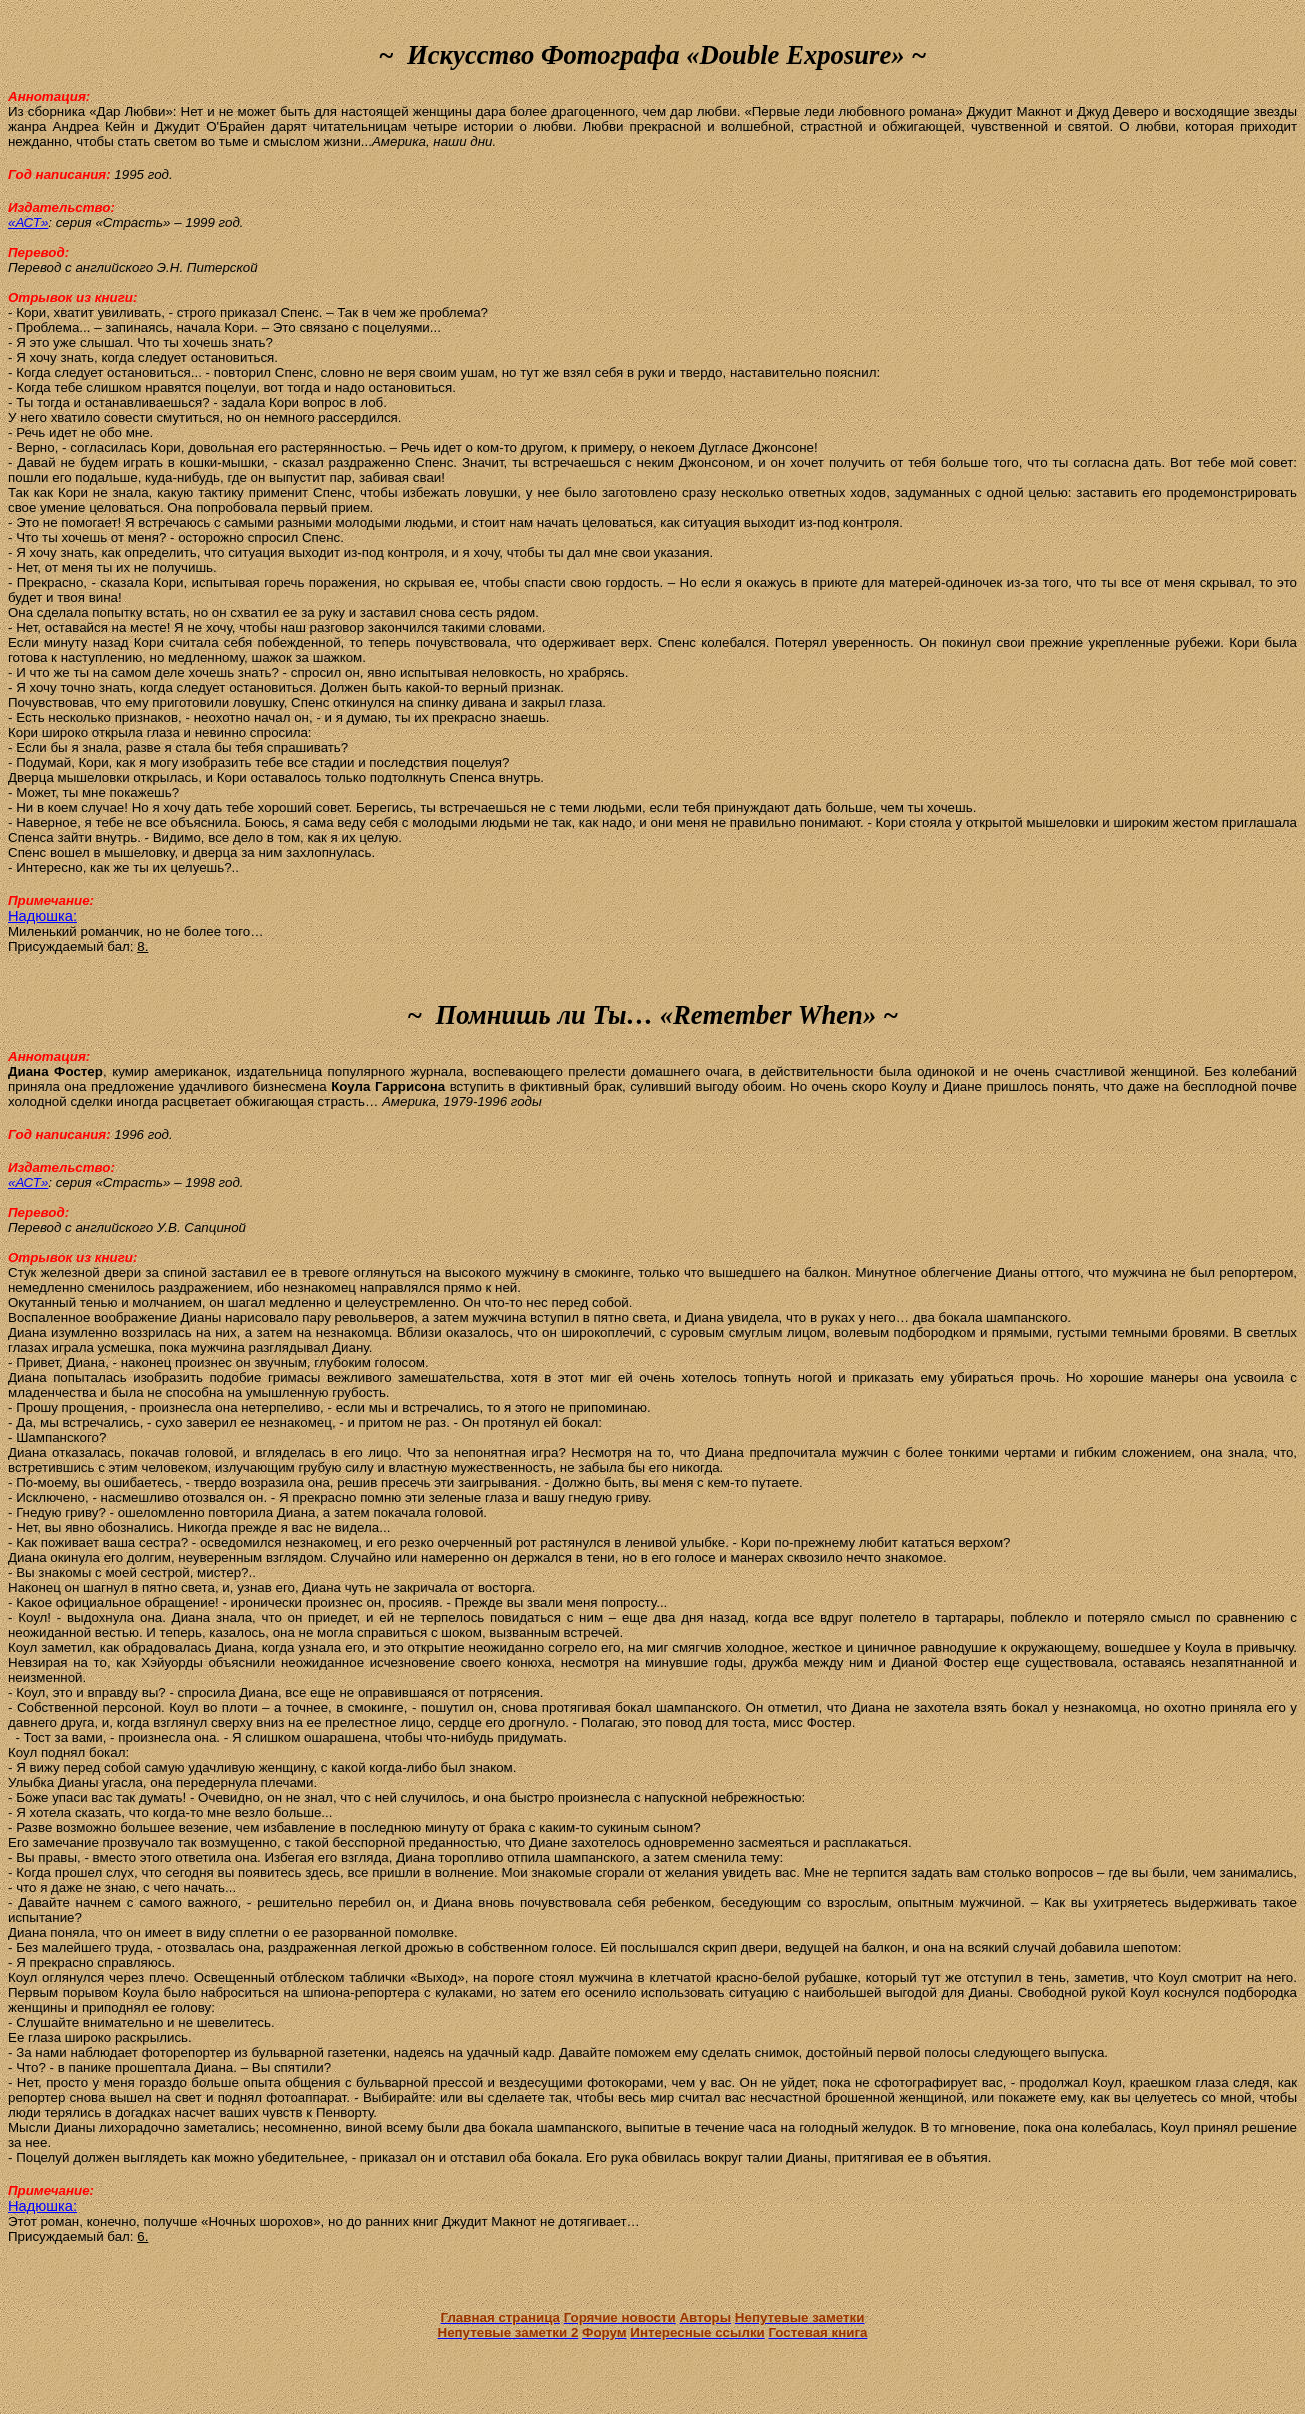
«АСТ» (28, 222)
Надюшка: (42, 916)
